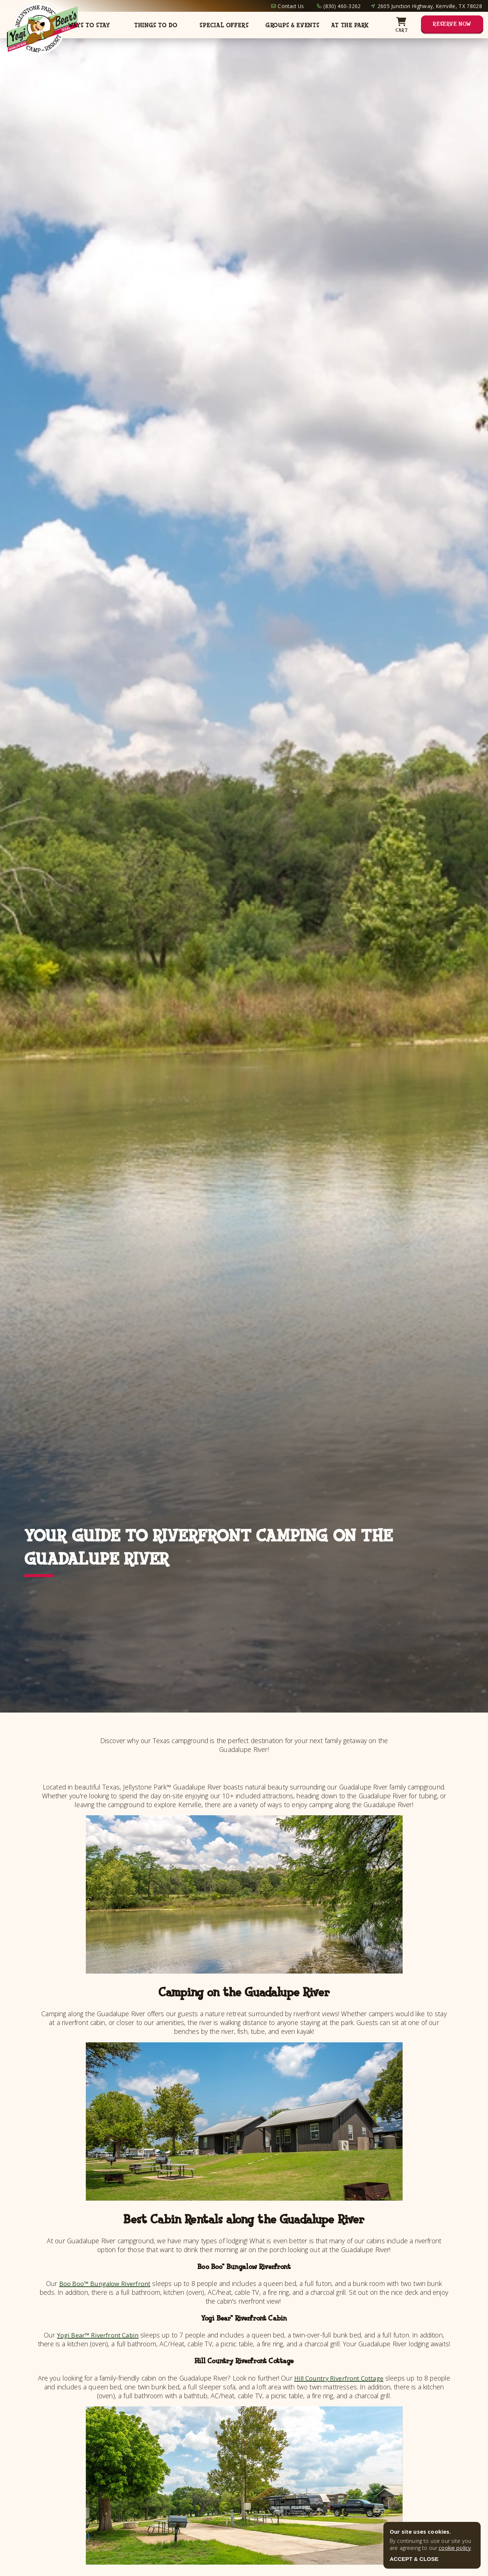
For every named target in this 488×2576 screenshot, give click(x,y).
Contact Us (291, 6)
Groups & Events (293, 25)
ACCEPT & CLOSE (414, 2559)
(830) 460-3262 (342, 6)
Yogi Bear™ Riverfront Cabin (98, 2335)
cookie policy (455, 2547)
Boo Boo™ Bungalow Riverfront (104, 2283)
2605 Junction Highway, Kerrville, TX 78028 (430, 6)
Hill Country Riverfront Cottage (349, 2378)
